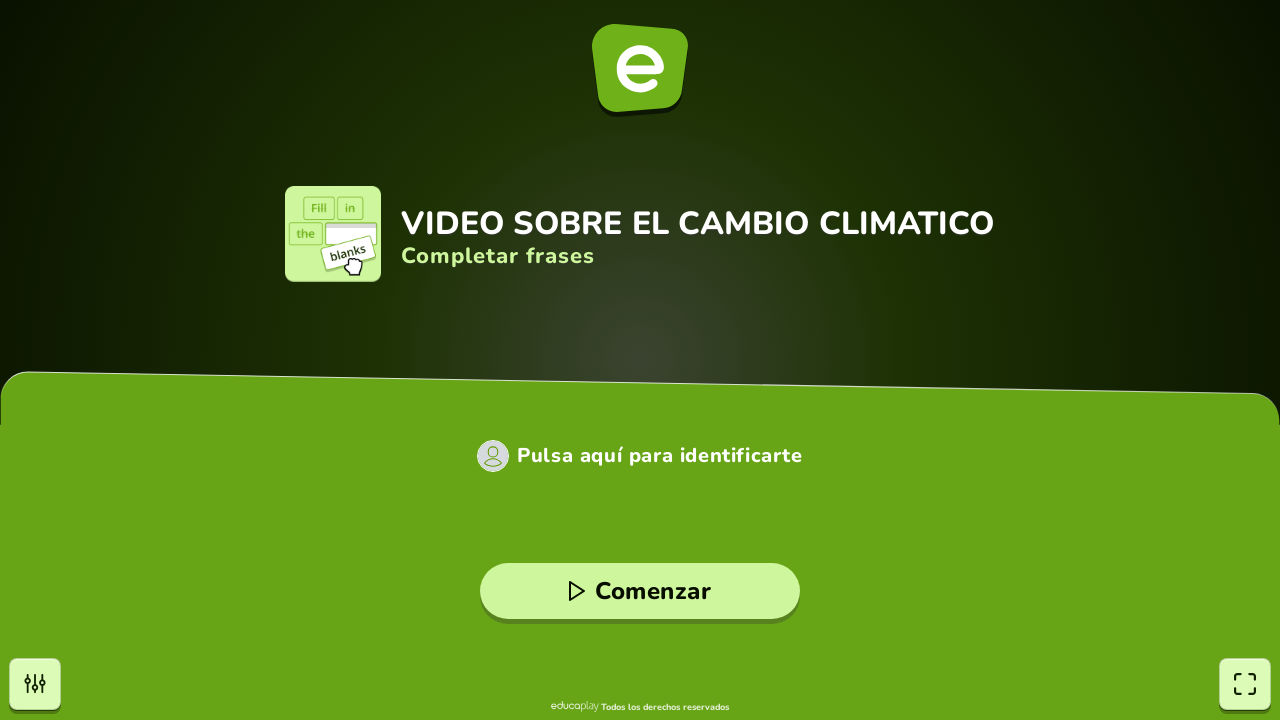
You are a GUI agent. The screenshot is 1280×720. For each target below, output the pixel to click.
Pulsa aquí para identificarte (659, 456)
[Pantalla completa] (1245, 684)
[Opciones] (35, 684)
